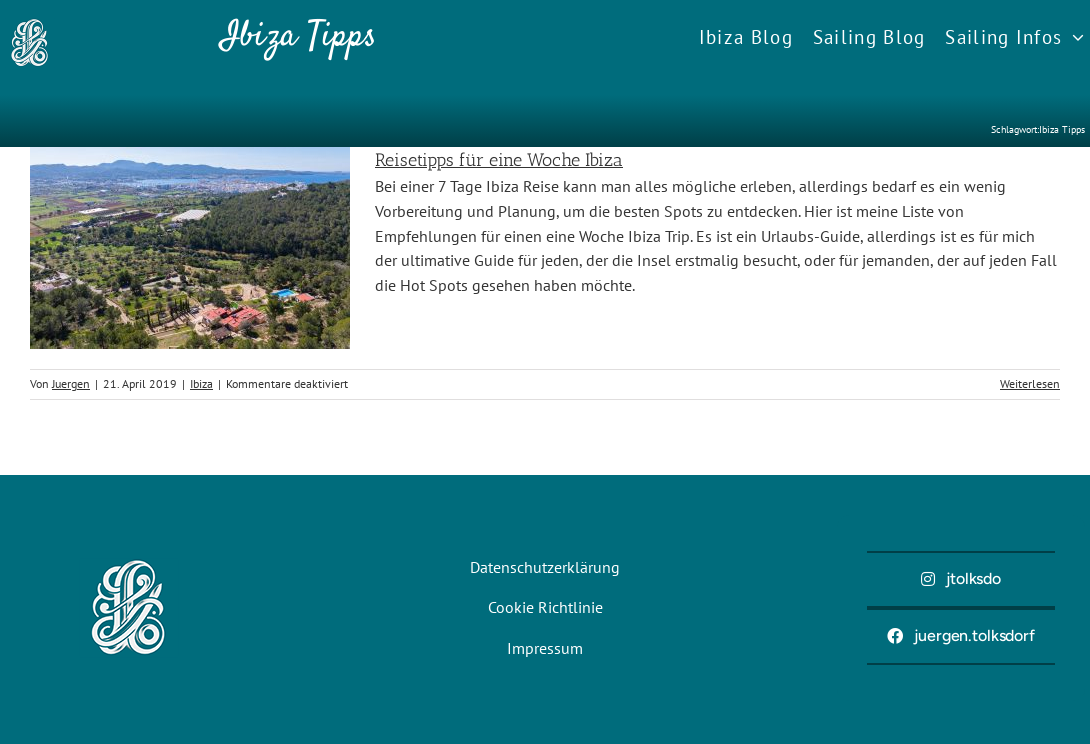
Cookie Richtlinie (545, 607)
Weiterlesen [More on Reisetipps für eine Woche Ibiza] (1030, 383)
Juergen (71, 383)
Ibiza (201, 383)
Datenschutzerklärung (545, 567)
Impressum (545, 648)
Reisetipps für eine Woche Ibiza (499, 160)
